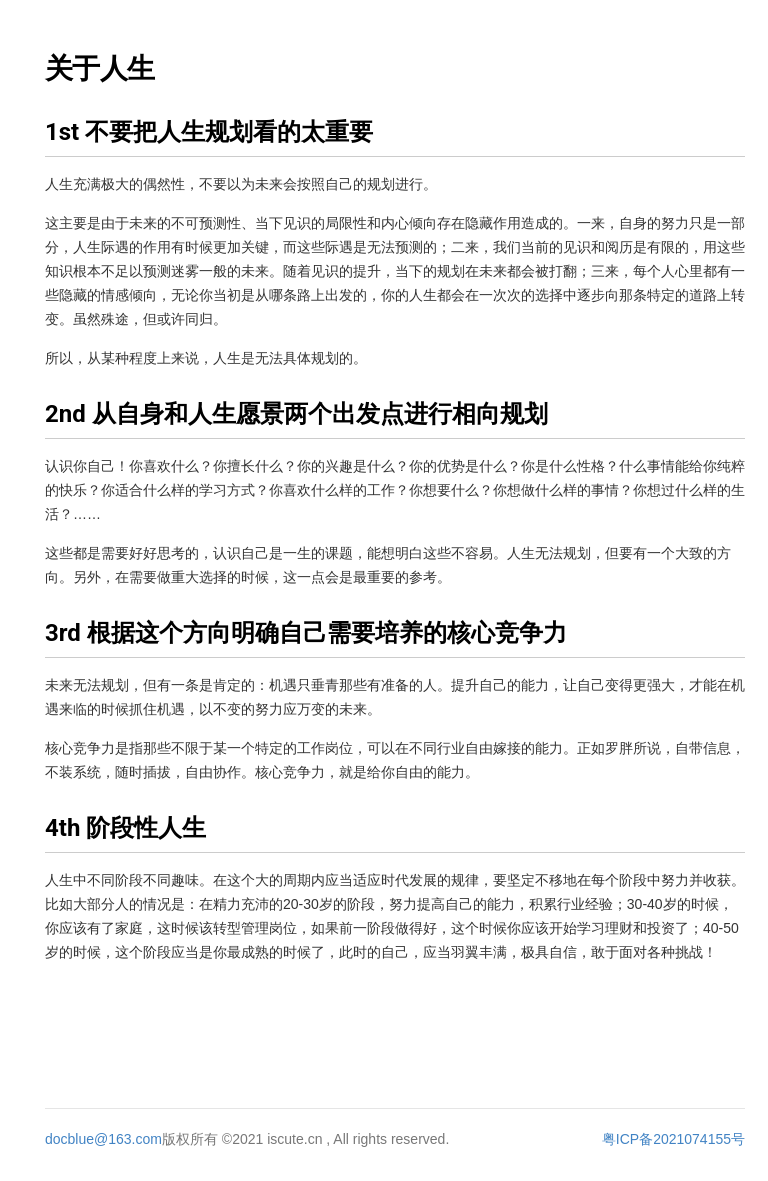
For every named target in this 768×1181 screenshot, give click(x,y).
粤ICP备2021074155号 (673, 1139)
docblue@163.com (103, 1139)
